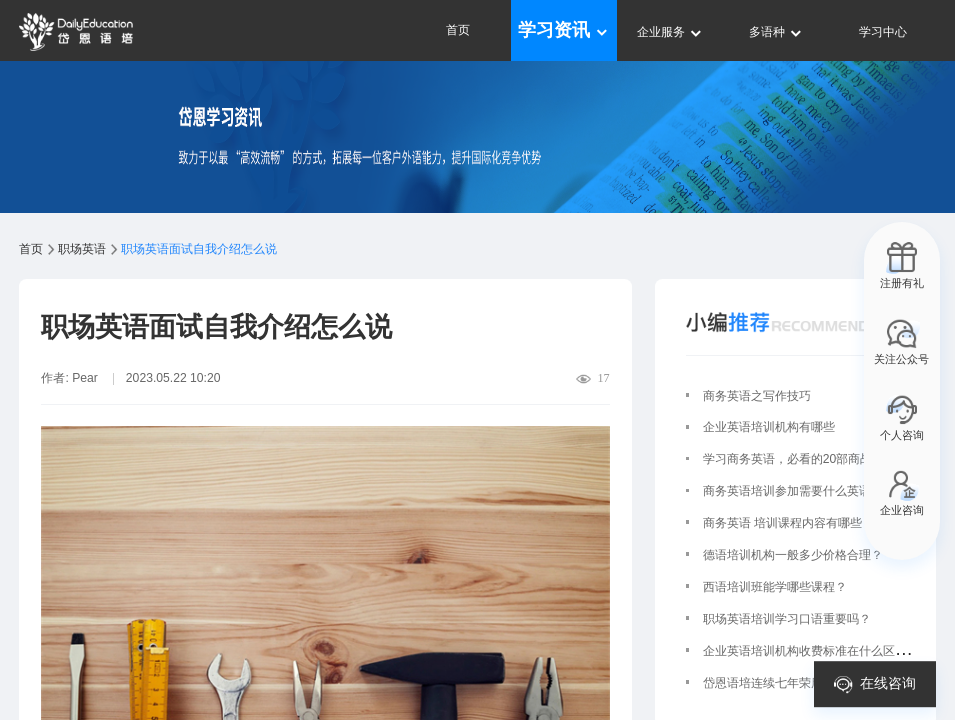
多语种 (776, 32)
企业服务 (670, 32)
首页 (458, 30)
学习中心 (883, 32)
